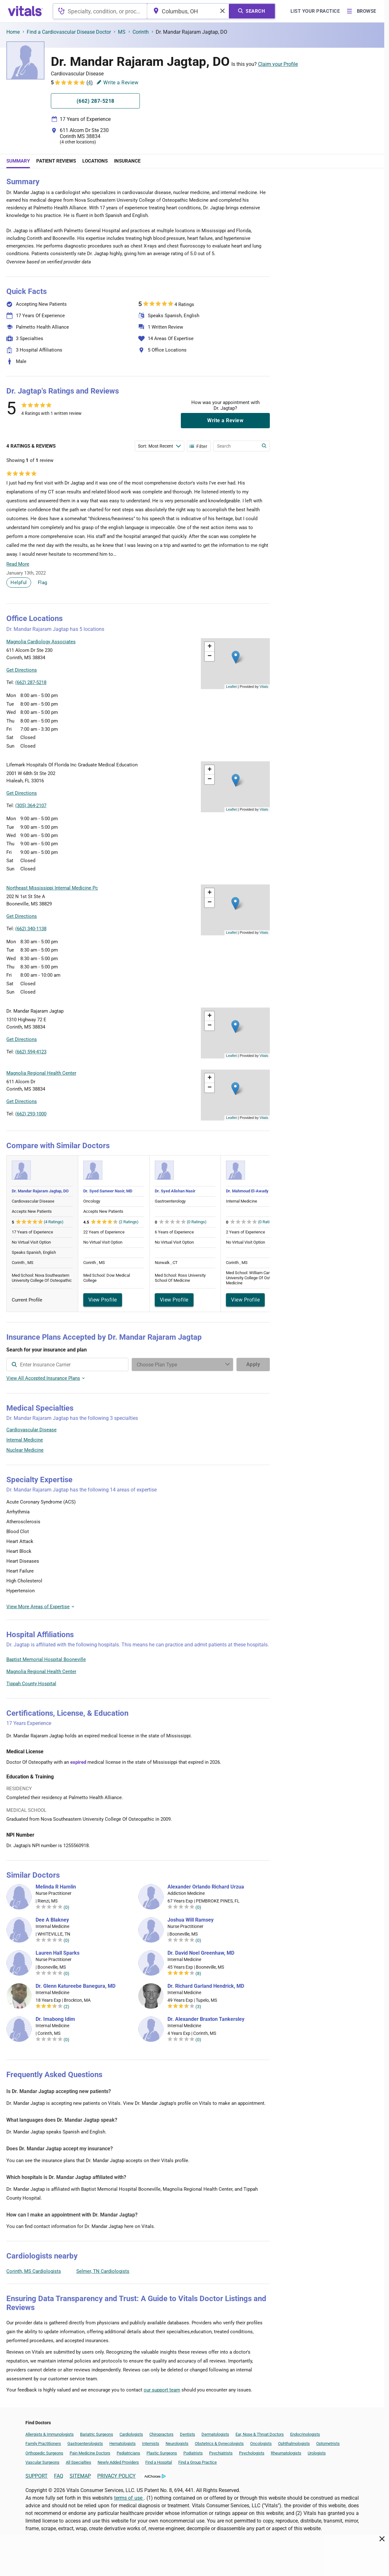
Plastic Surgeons (162, 2453)
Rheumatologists (286, 2453)
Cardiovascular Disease (31, 1430)
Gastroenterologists (85, 2443)
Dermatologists (215, 2434)
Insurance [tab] (127, 161)
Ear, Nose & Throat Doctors (259, 2434)
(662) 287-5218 (30, 682)
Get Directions (21, 670)
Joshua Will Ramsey (190, 1920)
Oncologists (261, 2443)
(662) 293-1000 (30, 1114)
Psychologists (251, 2453)
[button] (236, 657)
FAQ (58, 2476)
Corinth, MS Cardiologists (33, 2271)
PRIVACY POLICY (116, 2476)
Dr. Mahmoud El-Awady (247, 1191)
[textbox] (100, 11)
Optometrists (328, 2443)
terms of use (129, 2498)
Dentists (187, 2434)
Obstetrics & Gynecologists (219, 2443)
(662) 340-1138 (30, 929)
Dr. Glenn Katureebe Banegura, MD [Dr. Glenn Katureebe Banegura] (75, 1986)
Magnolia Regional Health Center (41, 1671)
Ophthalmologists (294, 2443)
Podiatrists (193, 2453)
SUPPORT (36, 2476)
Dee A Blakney (52, 1920)
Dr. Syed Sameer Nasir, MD (107, 1191)
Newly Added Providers (118, 2462)
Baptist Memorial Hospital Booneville (46, 1659)
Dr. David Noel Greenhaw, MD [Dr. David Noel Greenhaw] (200, 1953)
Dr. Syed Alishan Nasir (175, 1191)
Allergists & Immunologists (49, 2434)
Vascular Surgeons (42, 2462)
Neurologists (177, 2443)
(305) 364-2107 (30, 805)
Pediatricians (128, 2453)
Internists (150, 2443)
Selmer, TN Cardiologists (102, 2271)
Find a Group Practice (197, 2462)
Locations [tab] (95, 161)
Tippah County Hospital (31, 1683)
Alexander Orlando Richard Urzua (205, 1887)
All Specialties (78, 2462)
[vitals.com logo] (25, 11)
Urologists (317, 2453)
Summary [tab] (18, 161)
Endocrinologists (305, 2434)
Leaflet (231, 686)
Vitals (264, 686)
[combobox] (100, 11)
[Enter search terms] (159, 446)
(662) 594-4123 (30, 1052)
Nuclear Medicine (25, 1450)
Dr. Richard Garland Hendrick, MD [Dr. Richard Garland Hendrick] (205, 1986)
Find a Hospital (158, 2462)
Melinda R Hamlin (56, 1887)
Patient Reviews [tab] (56, 161)
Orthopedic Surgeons (44, 2453)
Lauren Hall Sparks (57, 1953)
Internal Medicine (24, 1440)
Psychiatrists (221, 2453)
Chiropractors (161, 2434)
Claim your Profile (278, 64)
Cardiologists (131, 2434)
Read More (17, 564)
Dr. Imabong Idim (55, 2019)
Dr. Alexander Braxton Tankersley (205, 2019)
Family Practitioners (43, 2443)
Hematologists (122, 2443)
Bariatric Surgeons (96, 2434)
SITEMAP (80, 2476)
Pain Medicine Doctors (90, 2453)
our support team (162, 2390)
